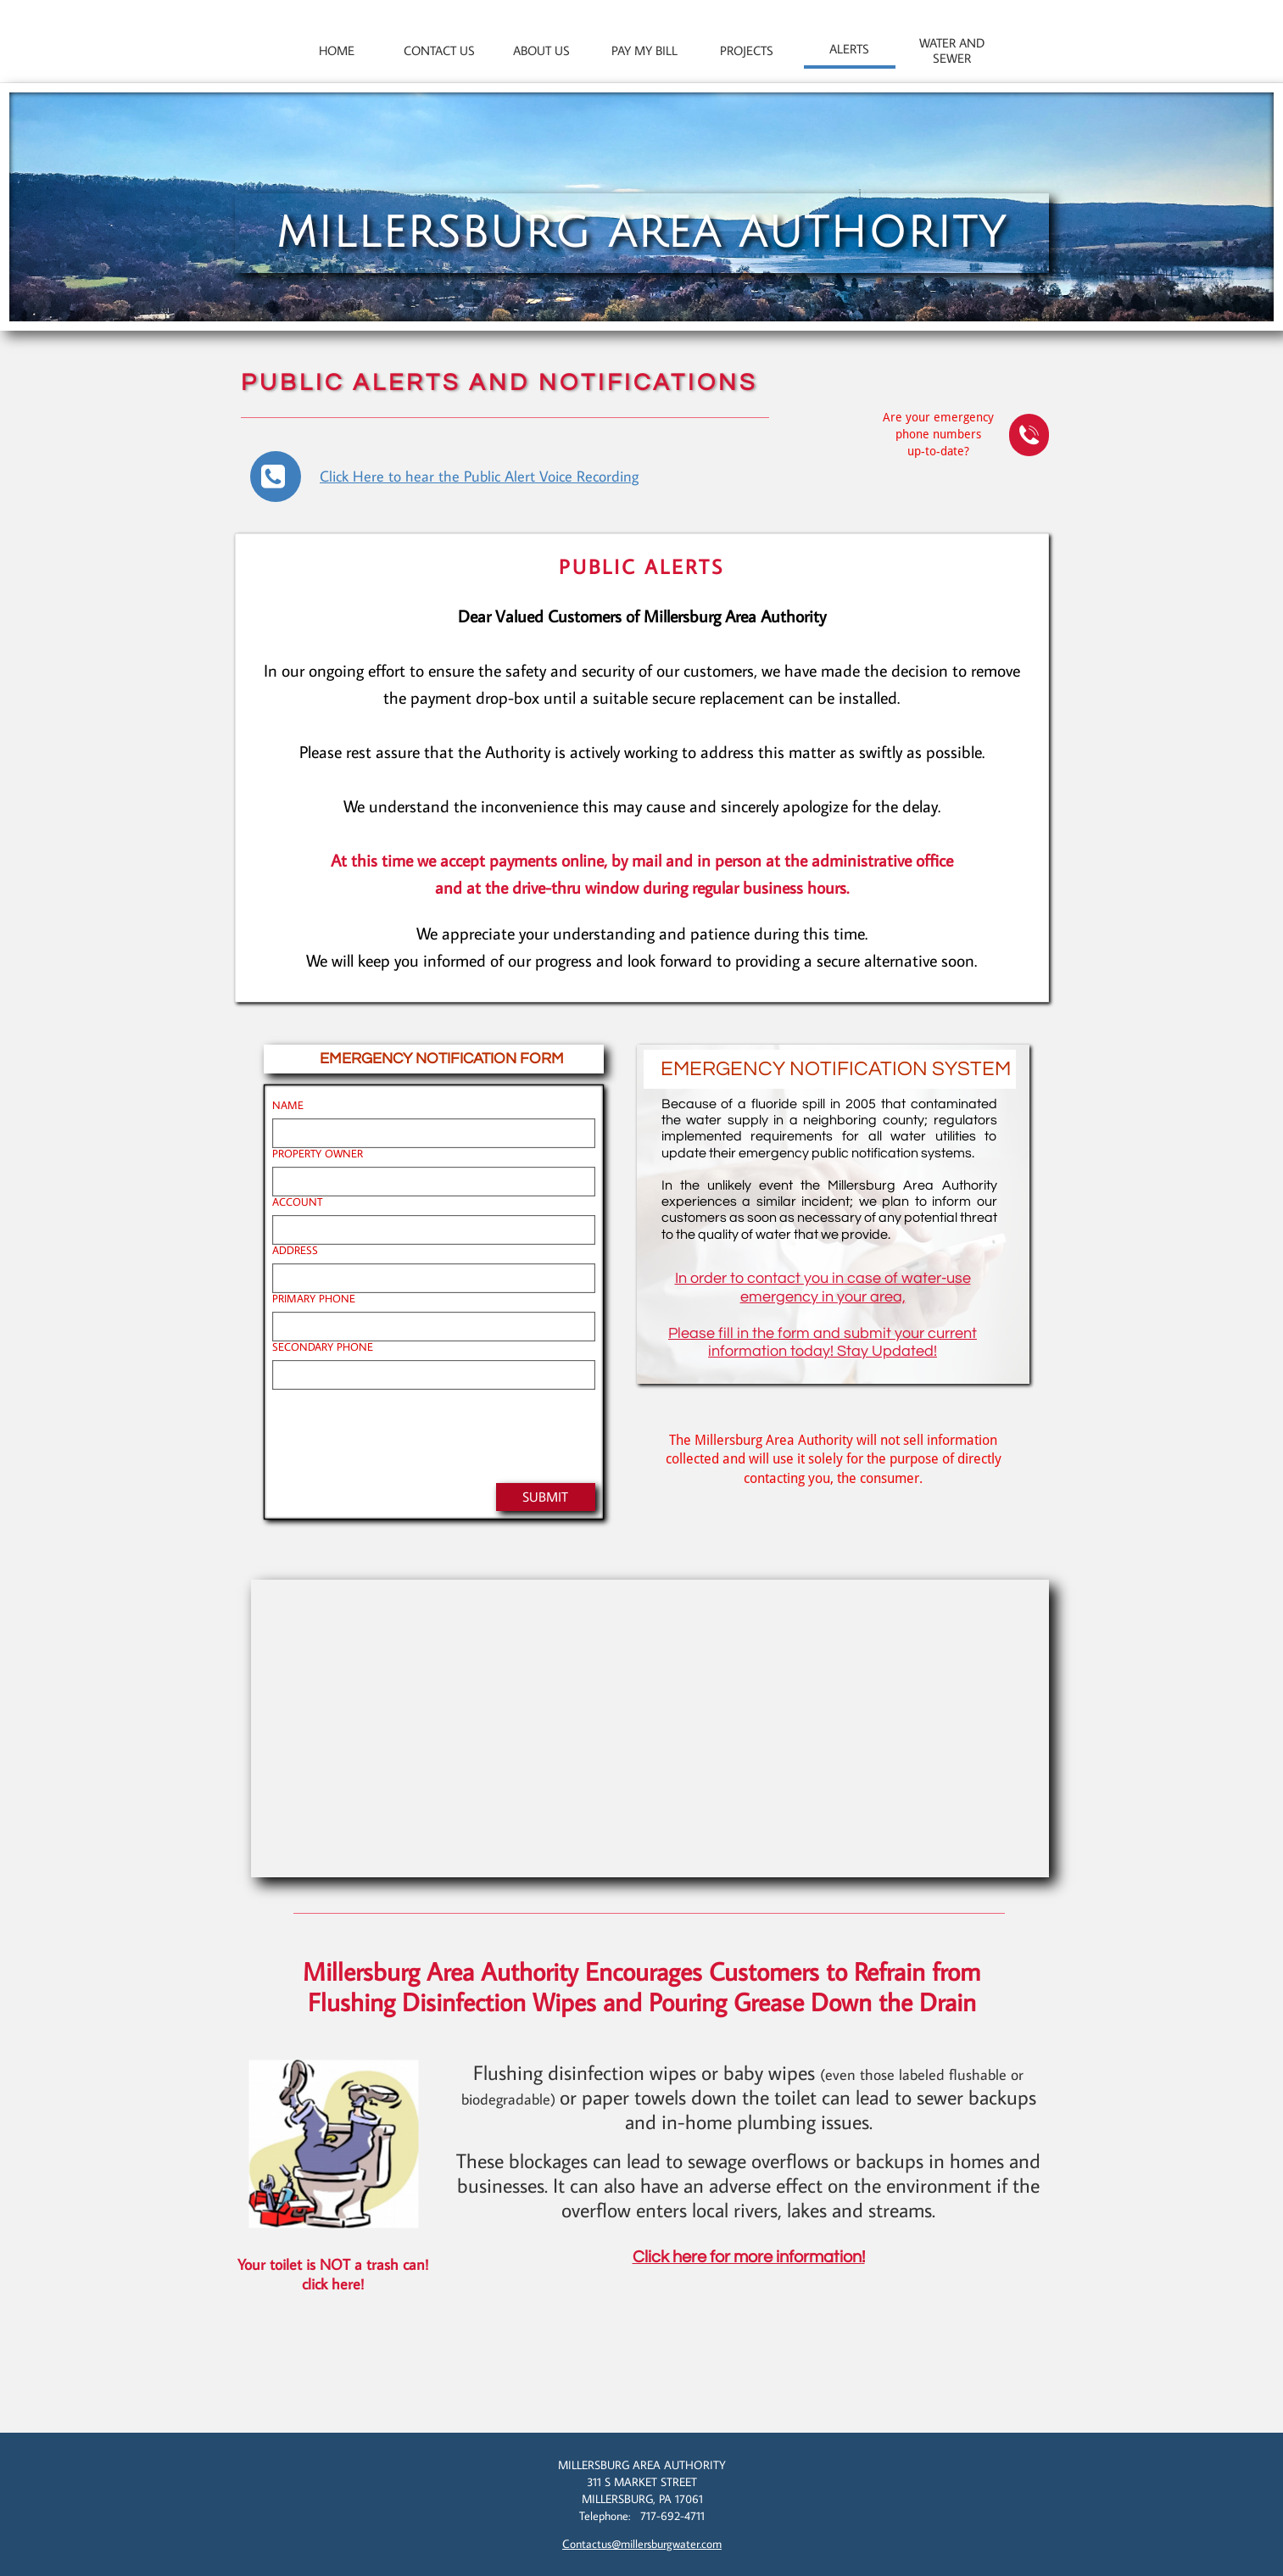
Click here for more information (747, 2257)
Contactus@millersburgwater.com (642, 2543)
